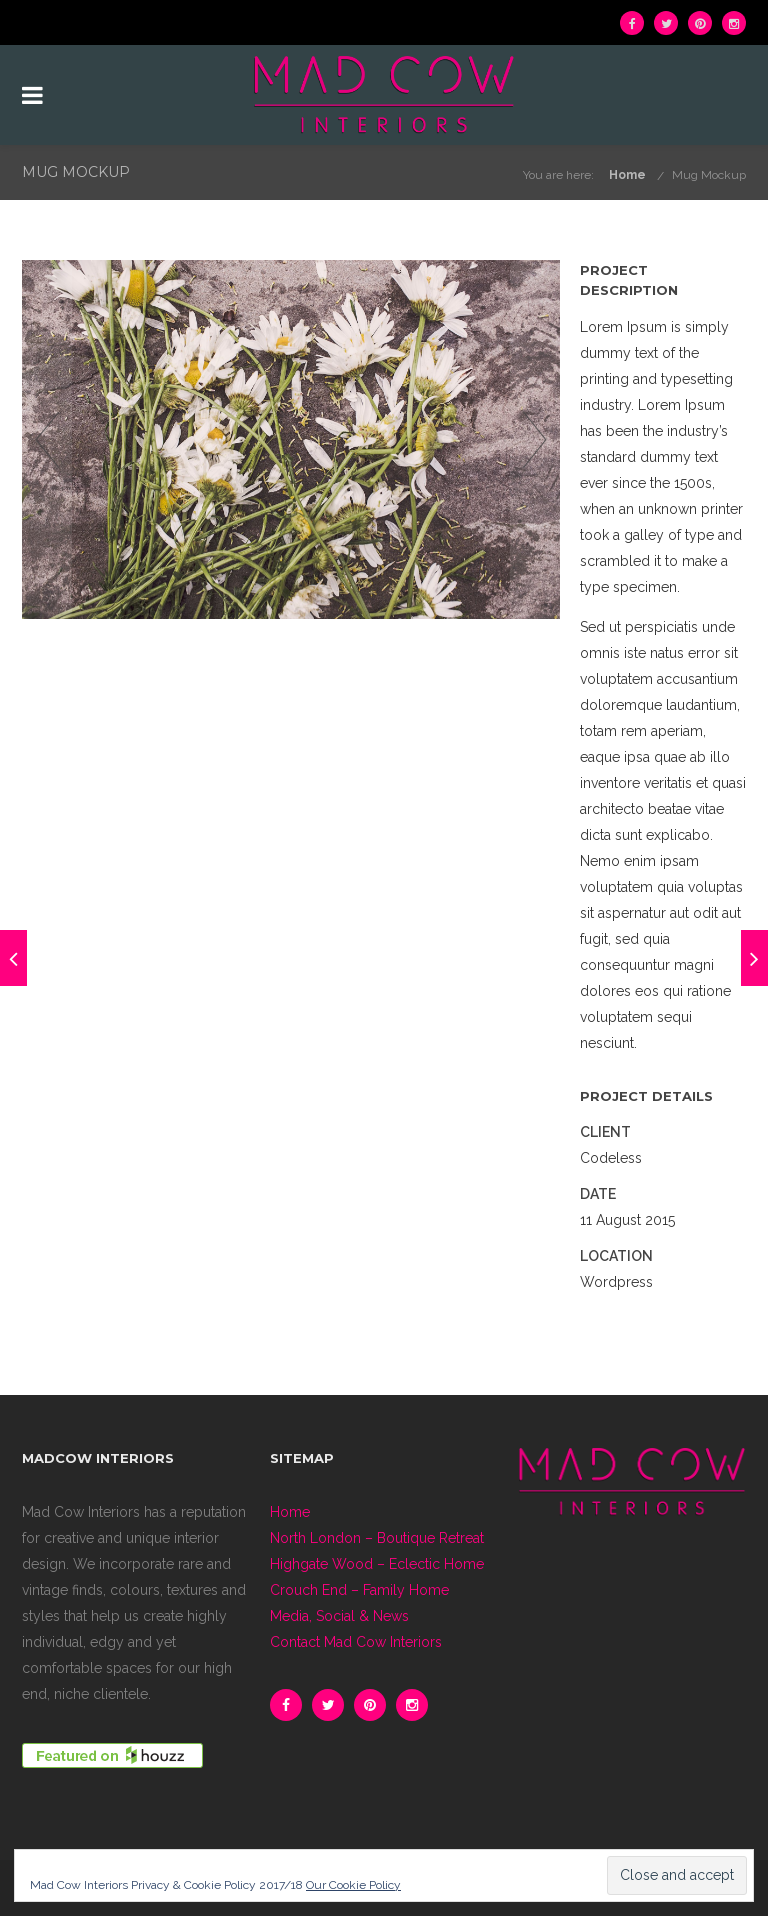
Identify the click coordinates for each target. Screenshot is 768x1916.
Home (627, 175)
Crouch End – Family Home (359, 1590)
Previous (47, 439)
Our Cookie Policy (353, 1885)
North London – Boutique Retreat (377, 1538)
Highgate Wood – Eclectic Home (377, 1564)
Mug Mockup (709, 175)
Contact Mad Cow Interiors (356, 1642)
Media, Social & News (339, 1616)
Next (535, 439)
